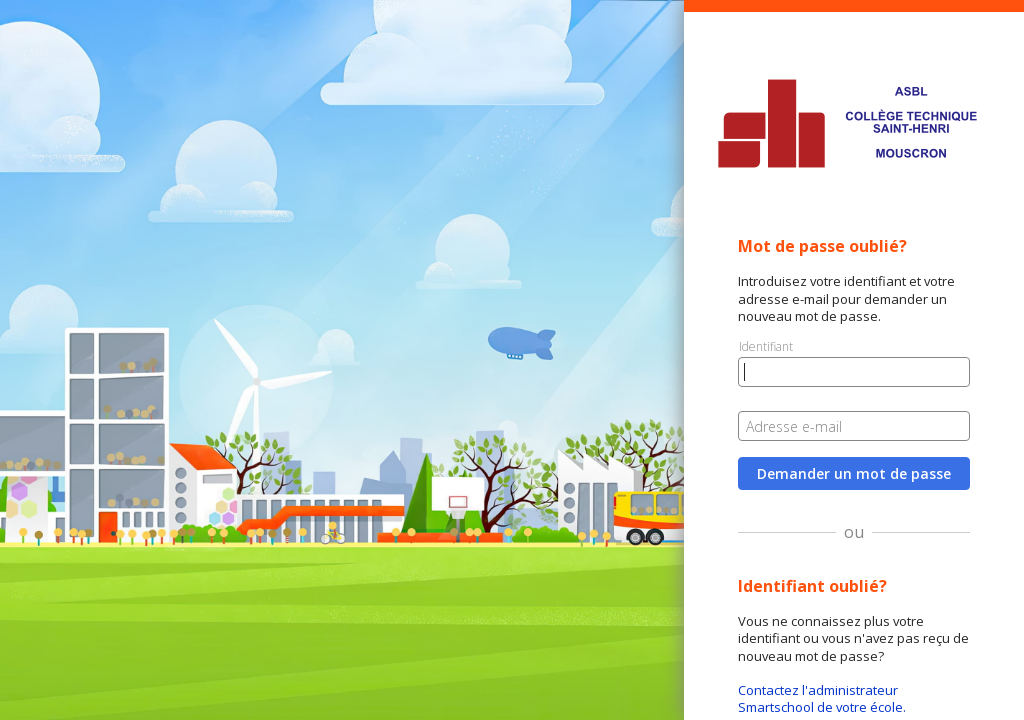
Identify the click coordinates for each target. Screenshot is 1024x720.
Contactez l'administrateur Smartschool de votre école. (822, 698)
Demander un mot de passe (854, 473)
